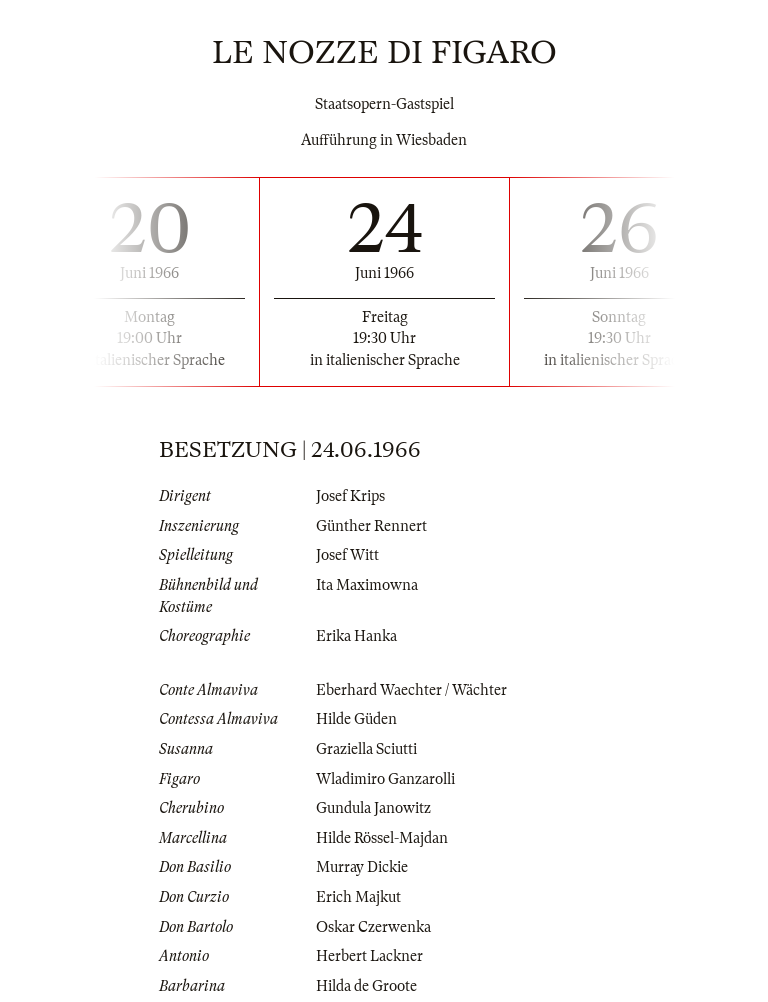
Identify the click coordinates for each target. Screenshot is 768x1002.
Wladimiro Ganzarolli (385, 779)
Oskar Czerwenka (373, 927)
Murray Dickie (362, 867)
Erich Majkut (358, 897)
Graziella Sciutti (366, 749)
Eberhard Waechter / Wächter (411, 690)
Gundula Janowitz (373, 808)
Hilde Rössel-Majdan (382, 838)
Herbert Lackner (369, 956)
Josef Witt (347, 555)
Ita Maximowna (367, 585)
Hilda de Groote (366, 986)
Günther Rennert (371, 526)
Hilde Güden (356, 719)
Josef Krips (350, 496)
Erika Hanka (356, 636)
